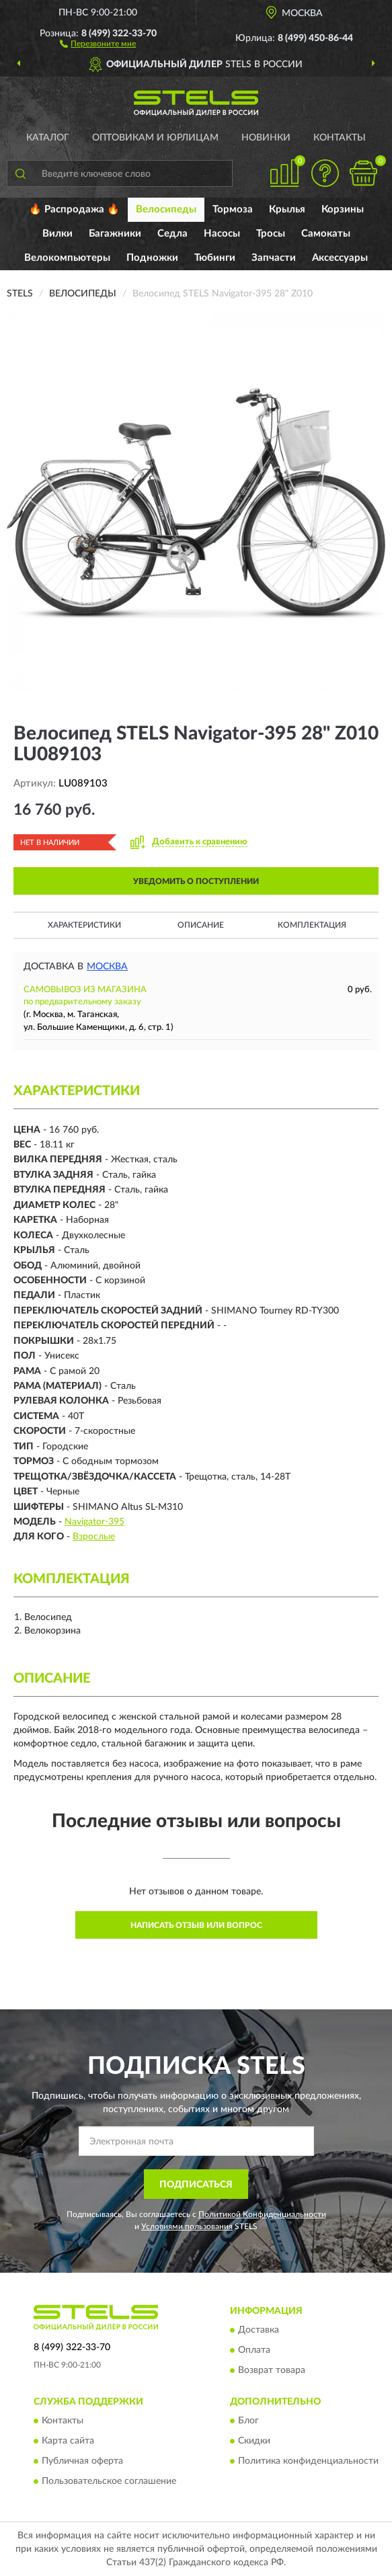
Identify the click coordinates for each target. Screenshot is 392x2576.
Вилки (57, 234)
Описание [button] (201, 925)
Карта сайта (68, 2441)
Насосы (222, 234)
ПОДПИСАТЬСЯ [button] (196, 2184)
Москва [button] (107, 966)
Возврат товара (271, 2371)
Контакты (339, 138)
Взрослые (94, 1536)
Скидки (254, 2441)
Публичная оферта (82, 2461)
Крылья (287, 209)
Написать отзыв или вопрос (196, 1925)
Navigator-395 (94, 1522)
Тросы (270, 234)
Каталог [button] (47, 138)
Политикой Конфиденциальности (262, 2214)
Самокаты (325, 234)
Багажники (115, 234)
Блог (248, 2421)
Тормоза (232, 209)
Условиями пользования (187, 2226)
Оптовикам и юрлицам (155, 138)
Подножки (152, 258)
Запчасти (273, 258)
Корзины (342, 209)
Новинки (265, 138)
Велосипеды (166, 209)
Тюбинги (214, 258)
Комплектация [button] (312, 925)
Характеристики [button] (84, 925)
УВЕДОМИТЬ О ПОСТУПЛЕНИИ (196, 881)
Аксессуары (340, 258)
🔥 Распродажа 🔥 (74, 209)
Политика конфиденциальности (308, 2461)
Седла (172, 234)
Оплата (254, 2351)
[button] (98, 43)
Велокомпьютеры (67, 258)
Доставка (258, 2330)
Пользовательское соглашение (109, 2482)
